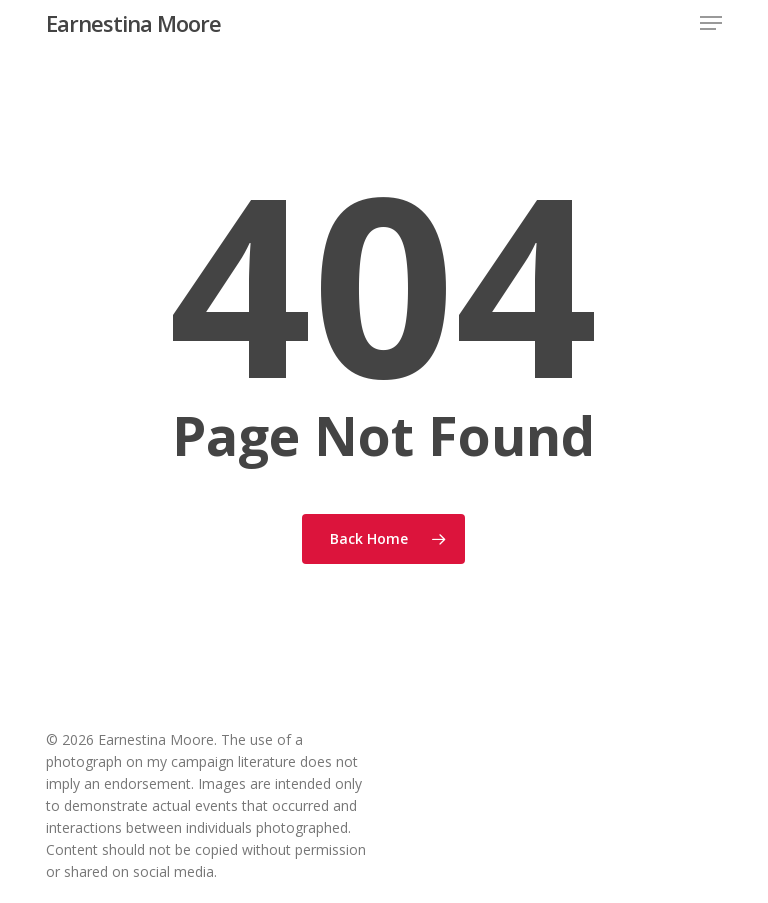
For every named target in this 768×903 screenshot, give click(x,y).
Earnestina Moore (133, 23)
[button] (711, 23)
